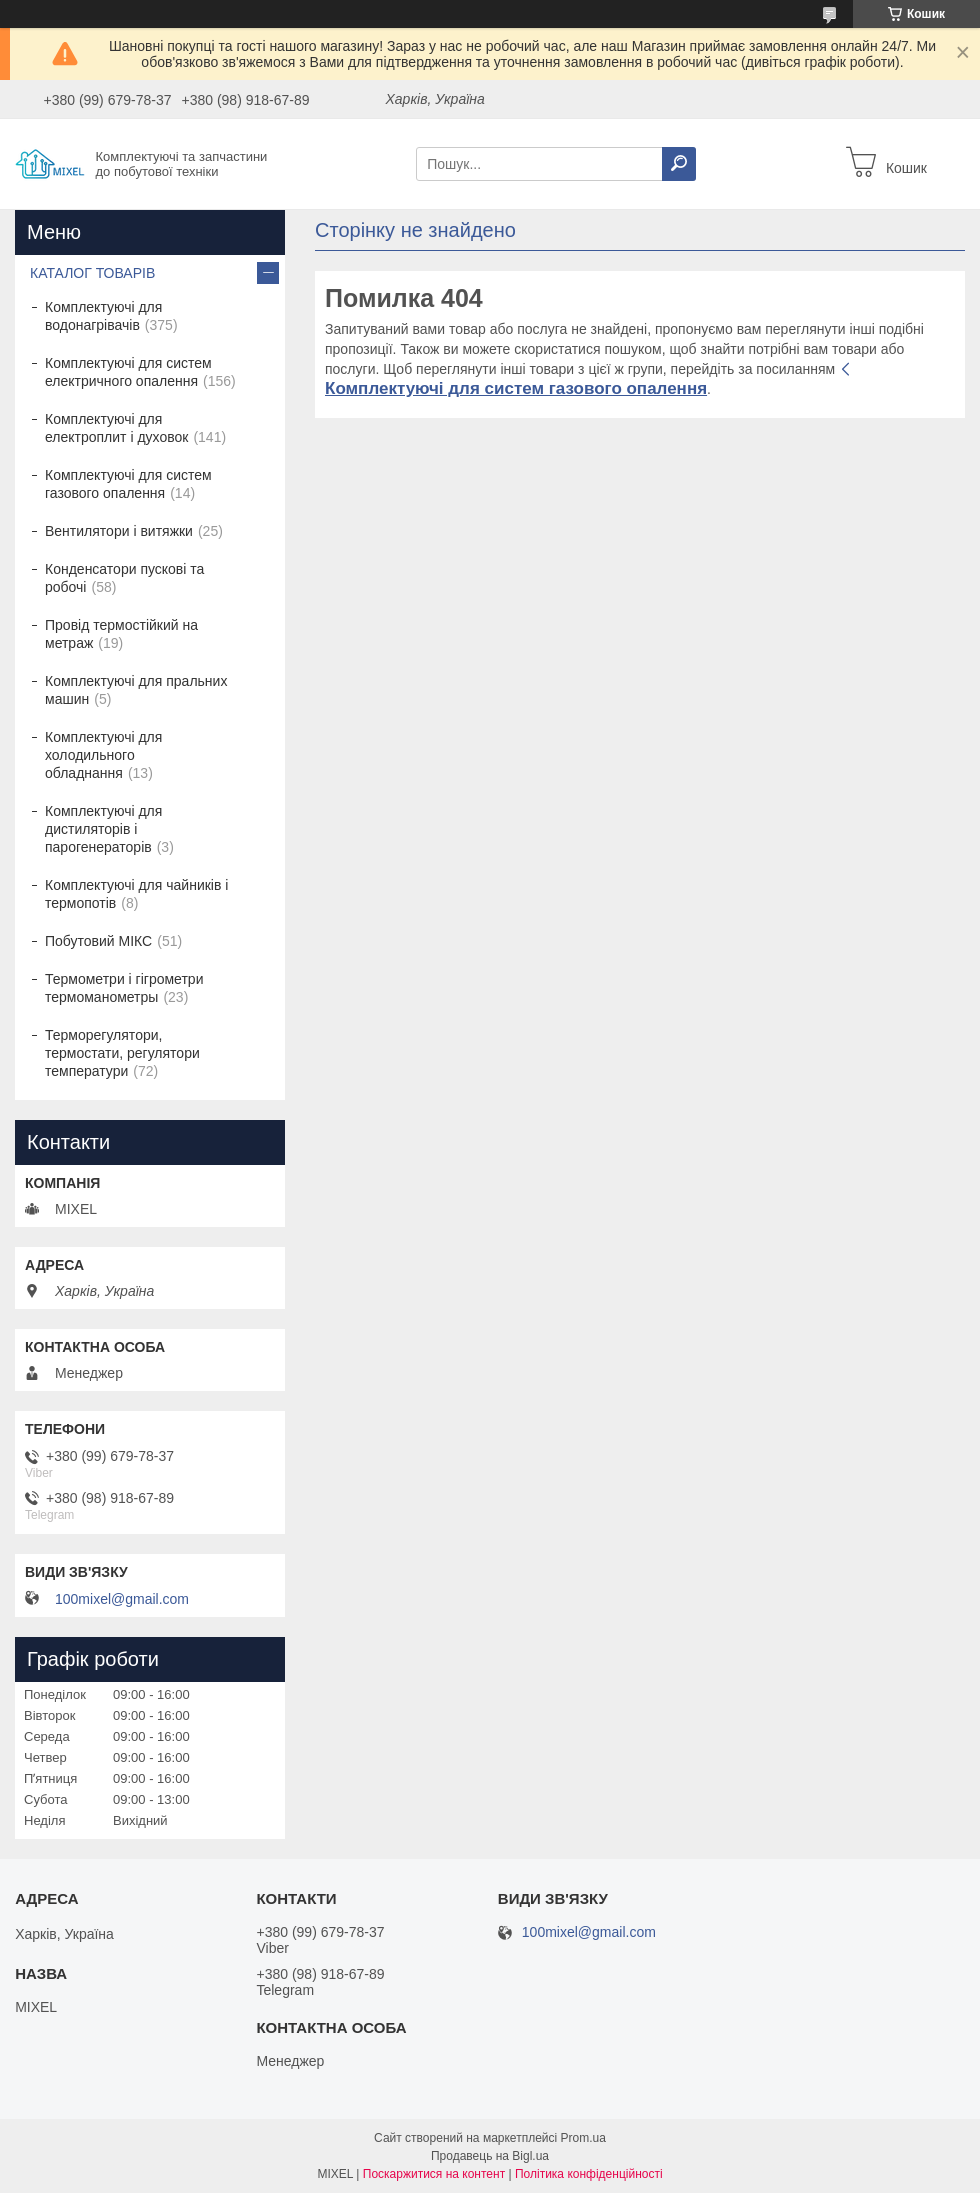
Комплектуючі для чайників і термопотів (136, 894)
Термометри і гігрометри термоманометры (124, 988)
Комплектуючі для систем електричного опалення (128, 372)
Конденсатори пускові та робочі (124, 578)
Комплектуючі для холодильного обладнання (103, 755)
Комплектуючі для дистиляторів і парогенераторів (103, 829)
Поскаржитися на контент (434, 2174)
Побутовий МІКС (98, 941)
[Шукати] (679, 164)
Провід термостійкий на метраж (121, 634)
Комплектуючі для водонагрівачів (103, 316)
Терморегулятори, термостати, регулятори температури (122, 1053)
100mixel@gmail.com (122, 1599)
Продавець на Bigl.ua (490, 2156)
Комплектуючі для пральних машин (136, 690)
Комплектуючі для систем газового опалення (516, 388)
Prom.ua (583, 2138)
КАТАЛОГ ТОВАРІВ (92, 273)
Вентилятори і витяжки (119, 531)
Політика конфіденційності (589, 2174)
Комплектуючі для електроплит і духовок (116, 428)
